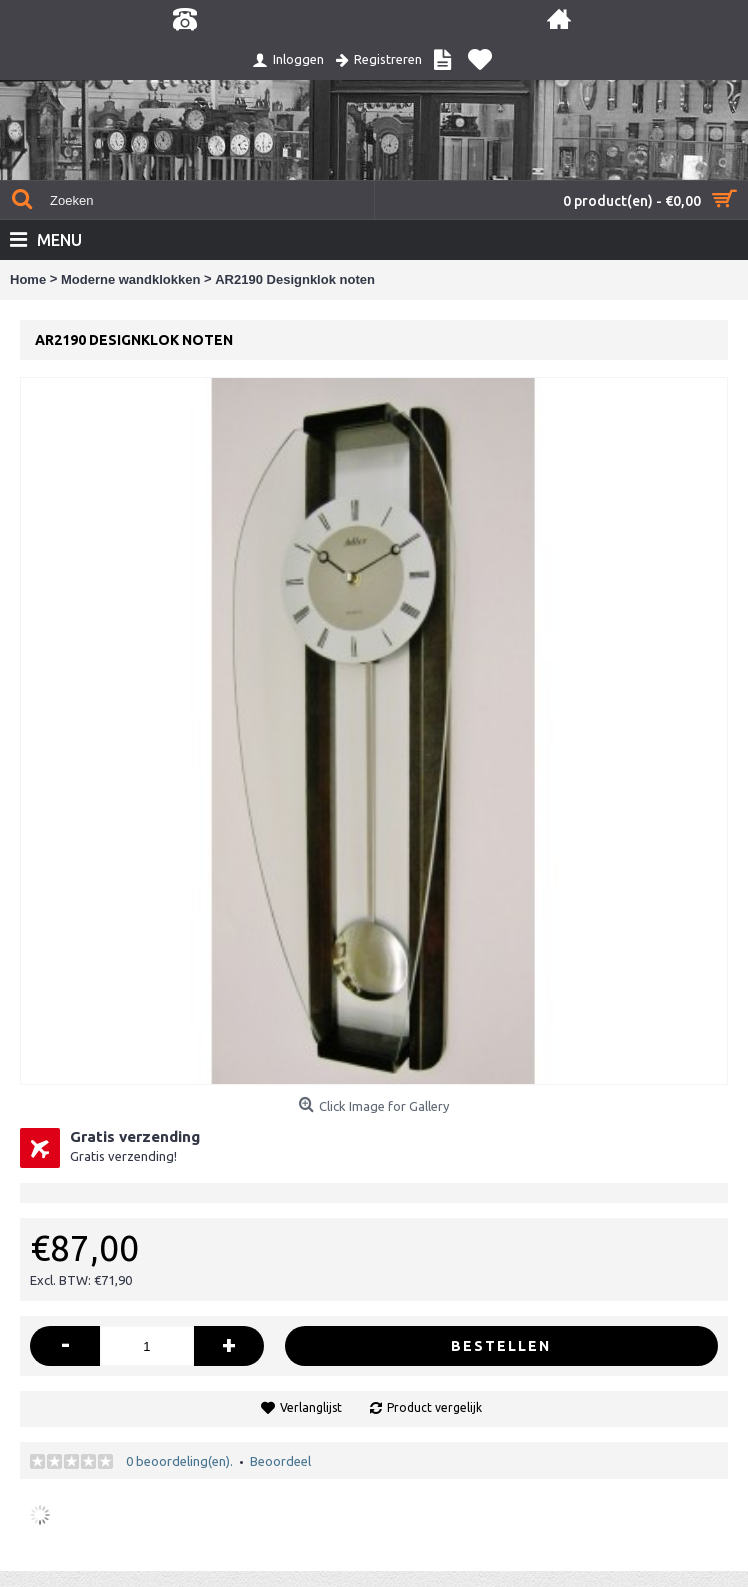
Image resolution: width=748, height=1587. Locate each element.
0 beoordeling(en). (179, 1461)
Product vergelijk (434, 1407)
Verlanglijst (311, 1407)
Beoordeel (280, 1461)
